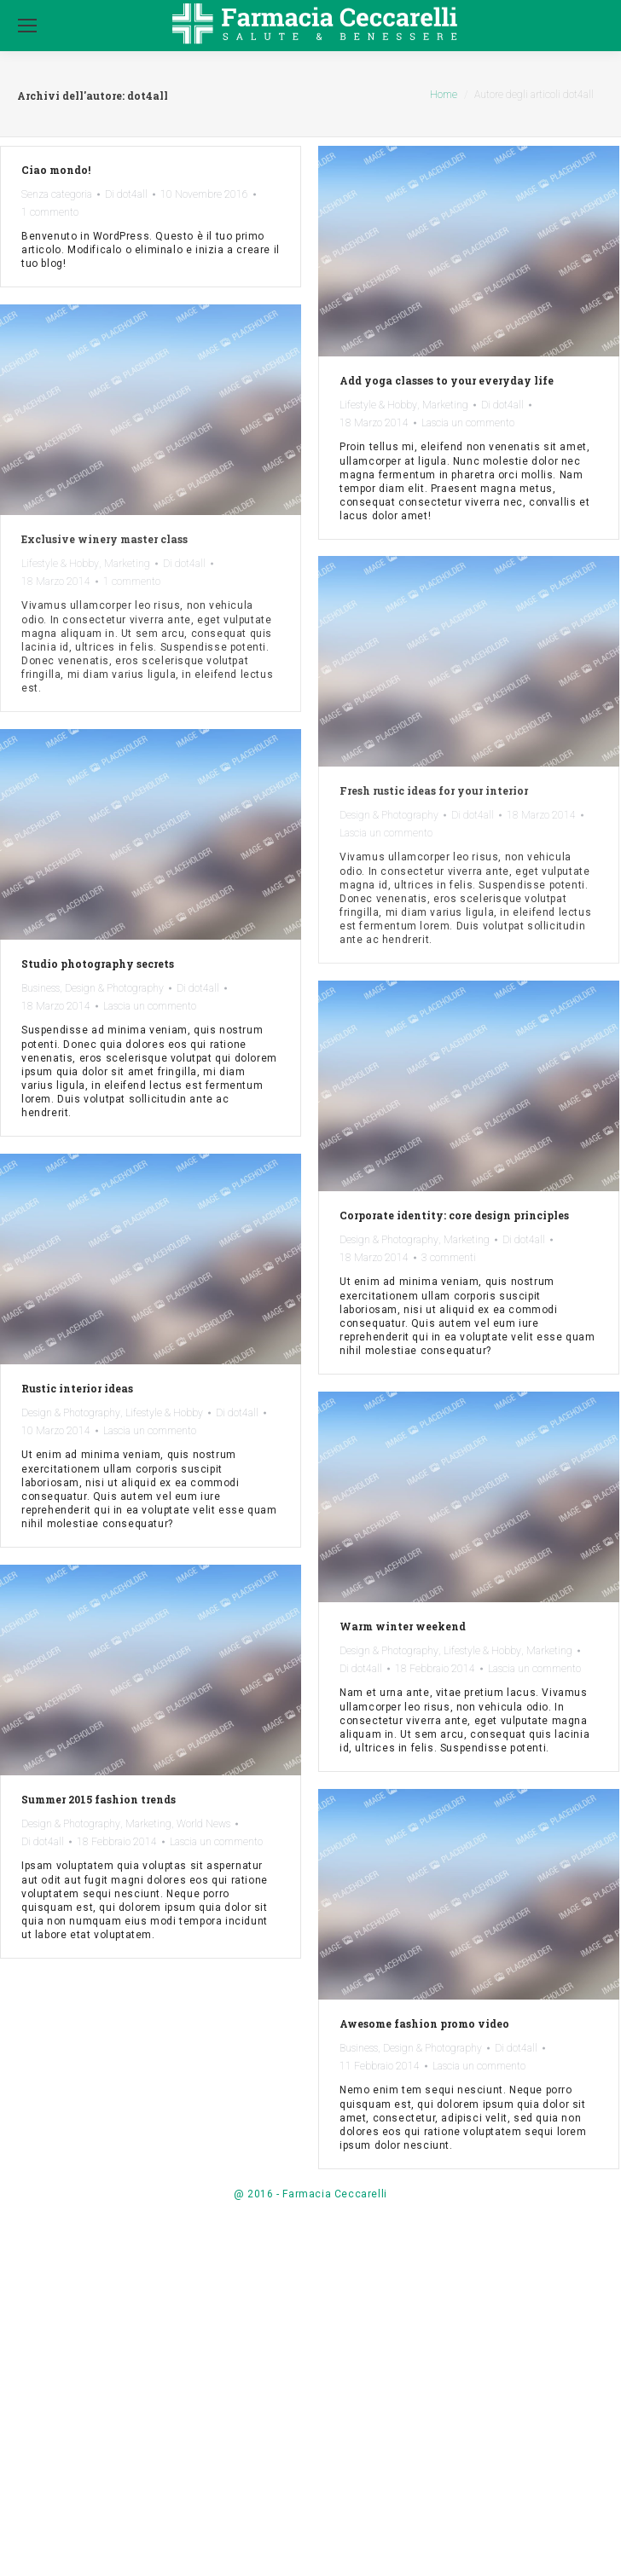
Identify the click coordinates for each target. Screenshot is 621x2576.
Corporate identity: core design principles (454, 1215)
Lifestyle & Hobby (378, 405)
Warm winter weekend (403, 1626)
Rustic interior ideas (77, 1388)
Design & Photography (389, 815)
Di (126, 194)
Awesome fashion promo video (424, 2023)
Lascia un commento (467, 423)
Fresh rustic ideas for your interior (434, 790)
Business (40, 988)
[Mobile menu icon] (27, 25)
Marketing (445, 405)
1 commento (49, 212)
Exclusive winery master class (104, 539)
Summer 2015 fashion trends (98, 1799)
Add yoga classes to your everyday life (447, 380)
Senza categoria (56, 194)
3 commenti (448, 1258)
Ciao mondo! (55, 170)
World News (203, 1824)
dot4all (147, 95)
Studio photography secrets (97, 963)
